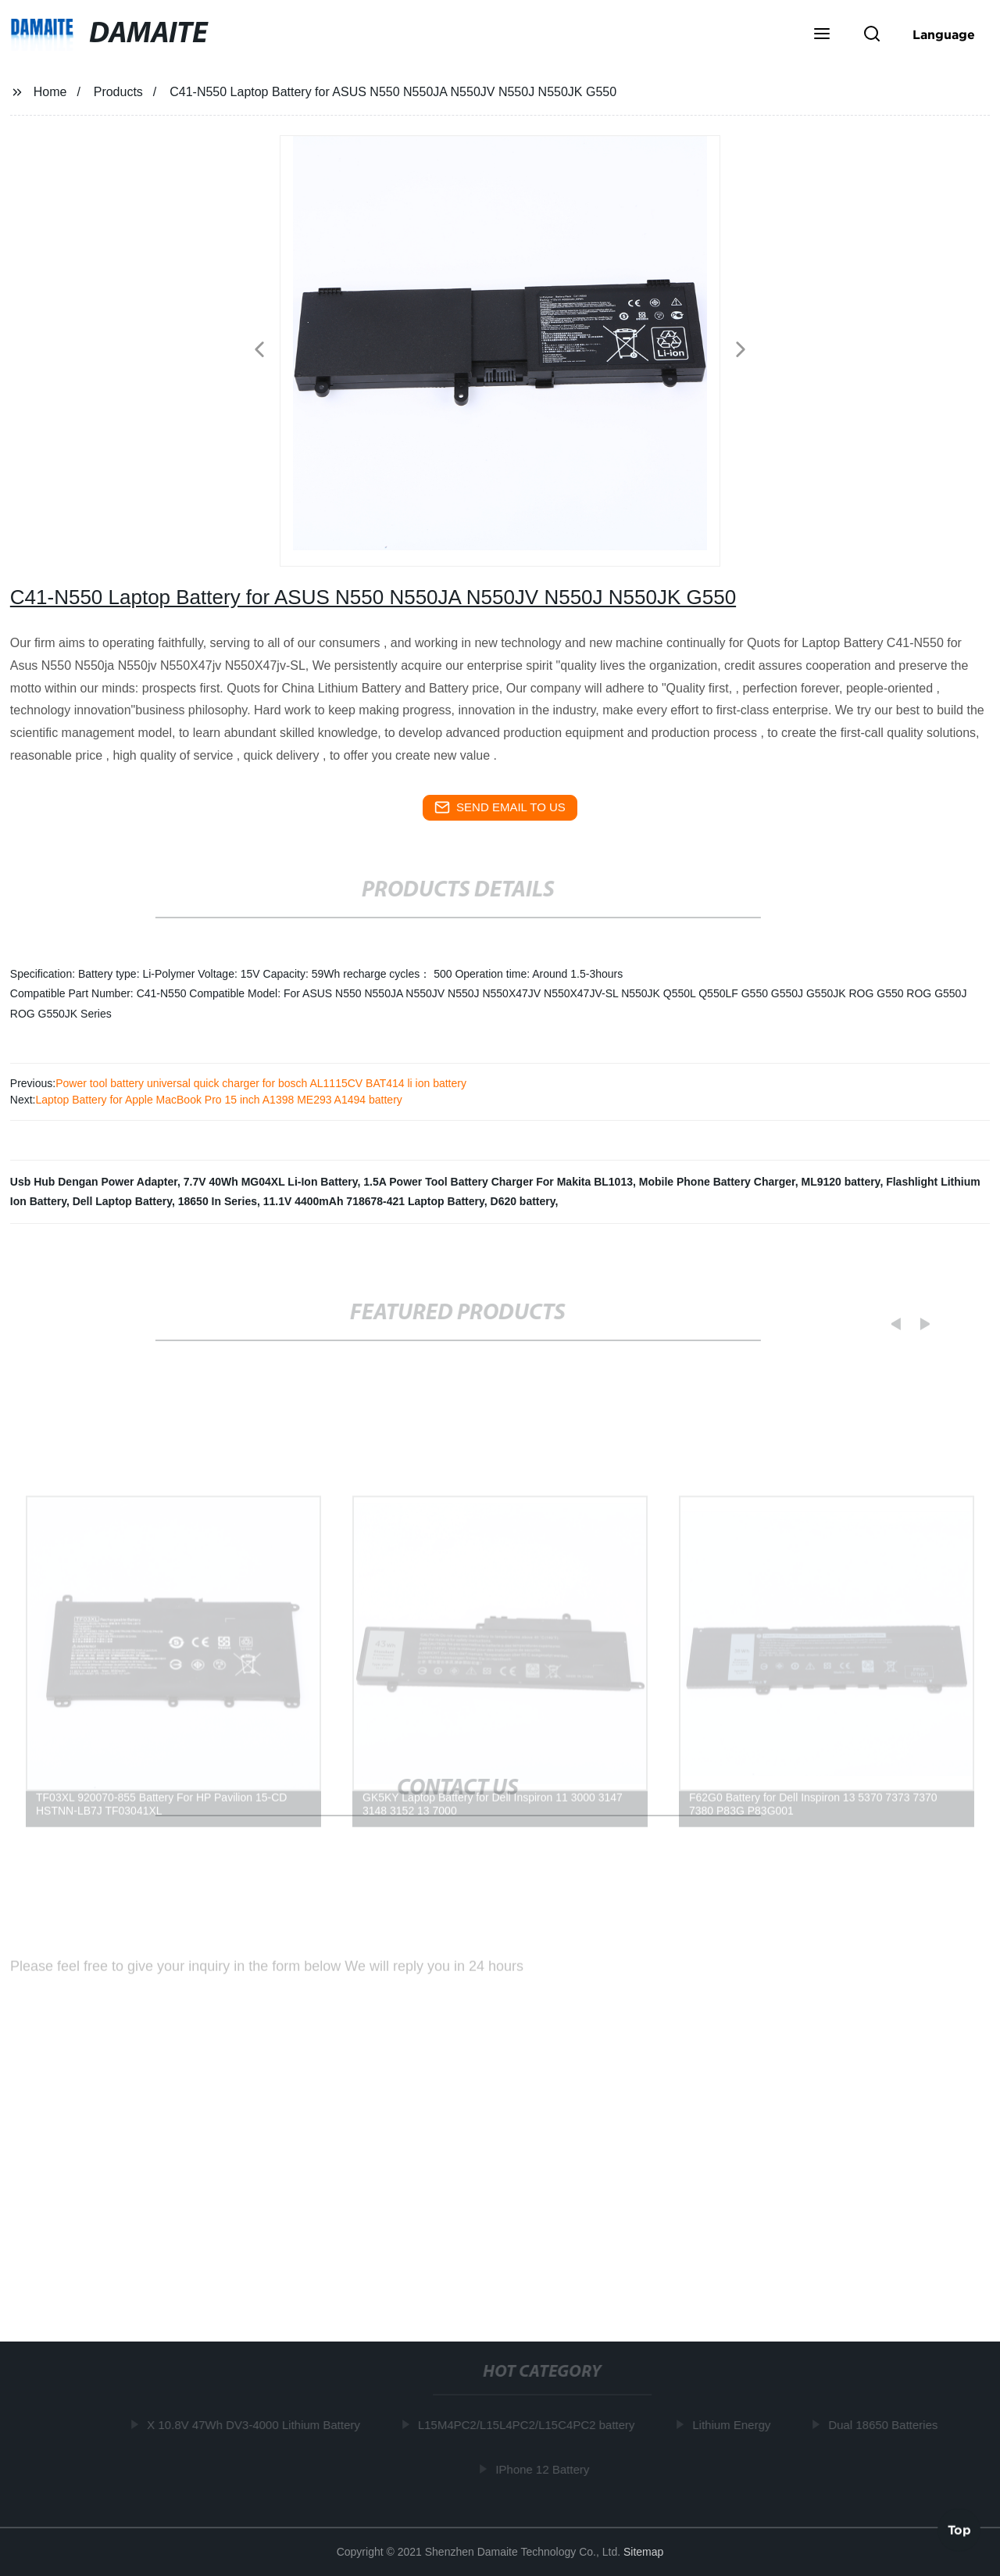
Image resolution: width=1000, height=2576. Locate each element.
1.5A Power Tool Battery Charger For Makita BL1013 (498, 1181)
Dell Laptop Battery (122, 1201)
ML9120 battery (840, 1181)
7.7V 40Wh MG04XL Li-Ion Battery (271, 1181)
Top (959, 2528)
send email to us (500, 807)
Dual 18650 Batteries (886, 2424)
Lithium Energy (735, 2424)
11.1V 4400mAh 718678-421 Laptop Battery (373, 1201)
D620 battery (523, 1201)
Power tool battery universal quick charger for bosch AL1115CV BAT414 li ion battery (260, 1083)
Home (50, 91)
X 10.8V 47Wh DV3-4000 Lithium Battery (257, 2424)
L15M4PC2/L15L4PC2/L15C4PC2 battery (529, 2424)
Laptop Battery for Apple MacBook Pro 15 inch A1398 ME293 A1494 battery (218, 1099)
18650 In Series (217, 1201)
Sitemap (643, 2552)
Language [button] (943, 34)
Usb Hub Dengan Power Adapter (93, 1181)
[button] (821, 35)
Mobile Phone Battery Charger (717, 1181)
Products (118, 91)
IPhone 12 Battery (546, 2469)
